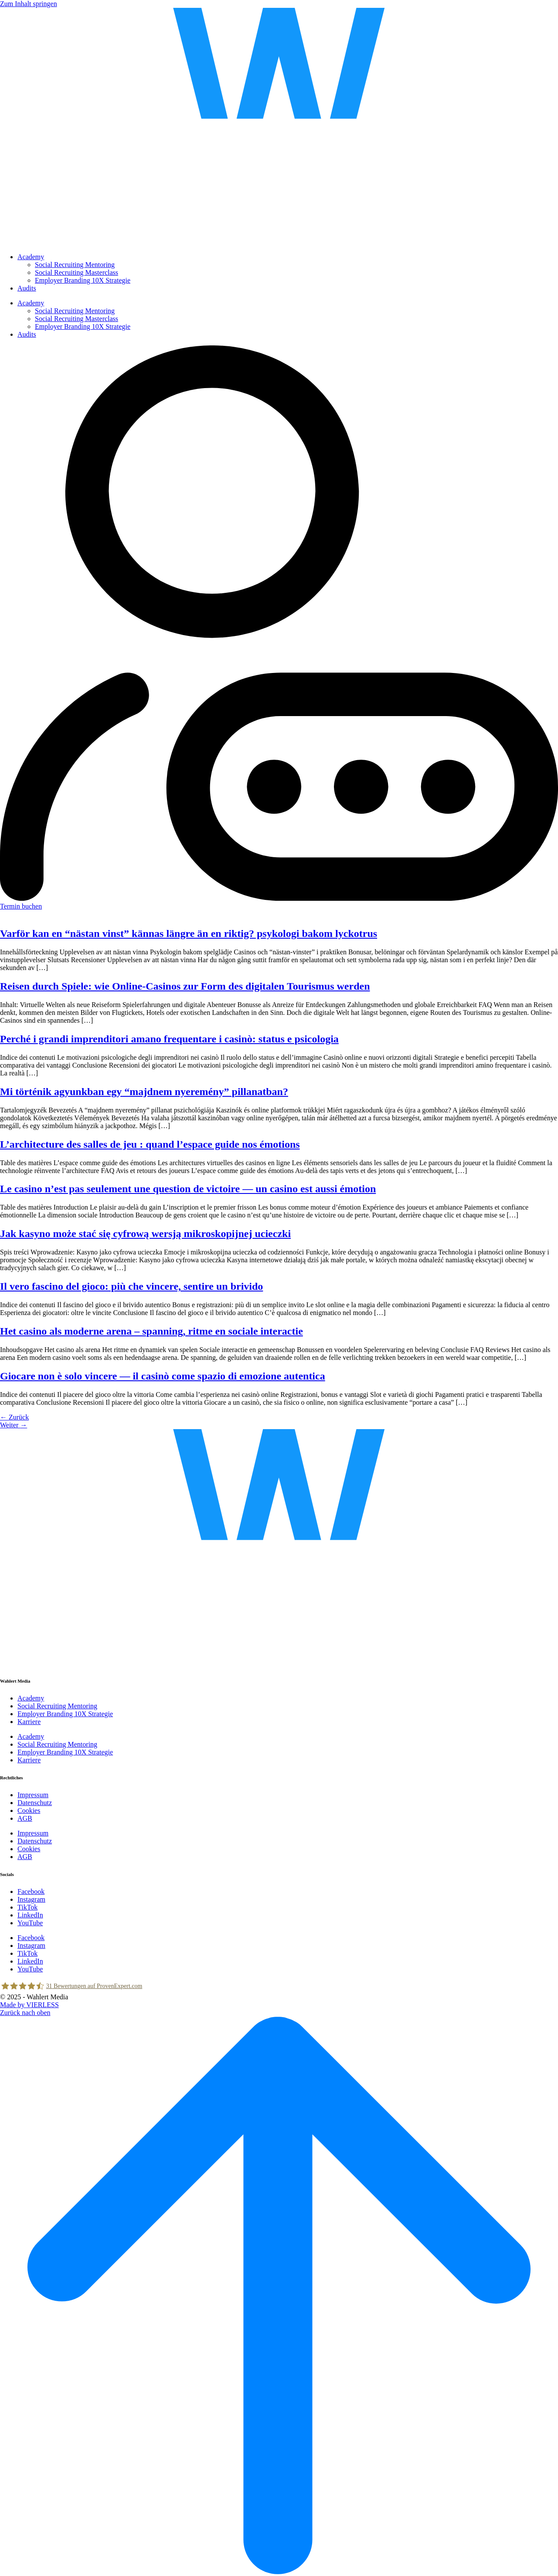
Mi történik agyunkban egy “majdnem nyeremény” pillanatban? (144, 1091)
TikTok (27, 1907)
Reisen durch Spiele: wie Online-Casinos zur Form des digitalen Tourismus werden (185, 986)
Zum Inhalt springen (28, 3)
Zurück (14, 1417)
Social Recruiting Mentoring (75, 264)
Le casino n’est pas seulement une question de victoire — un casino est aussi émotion (188, 1188)
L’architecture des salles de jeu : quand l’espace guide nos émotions (150, 1144)
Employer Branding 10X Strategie (82, 280)
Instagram (31, 1899)
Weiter (13, 1425)
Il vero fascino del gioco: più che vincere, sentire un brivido (131, 1286)
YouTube (30, 1923)
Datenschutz (34, 1802)
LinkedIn (30, 1915)
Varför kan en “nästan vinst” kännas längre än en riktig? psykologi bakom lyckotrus (188, 933)
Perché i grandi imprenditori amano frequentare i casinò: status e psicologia (169, 1039)
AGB (24, 1818)
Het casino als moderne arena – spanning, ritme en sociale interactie (151, 1331)
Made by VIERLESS (29, 2004)
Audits (26, 288)
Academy (30, 256)
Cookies (28, 1810)
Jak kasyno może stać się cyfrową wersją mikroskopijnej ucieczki (145, 1233)
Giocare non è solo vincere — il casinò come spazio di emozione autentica (162, 1376)
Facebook (30, 1891)
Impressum (32, 1794)
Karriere (29, 1721)
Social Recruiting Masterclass (76, 272)
